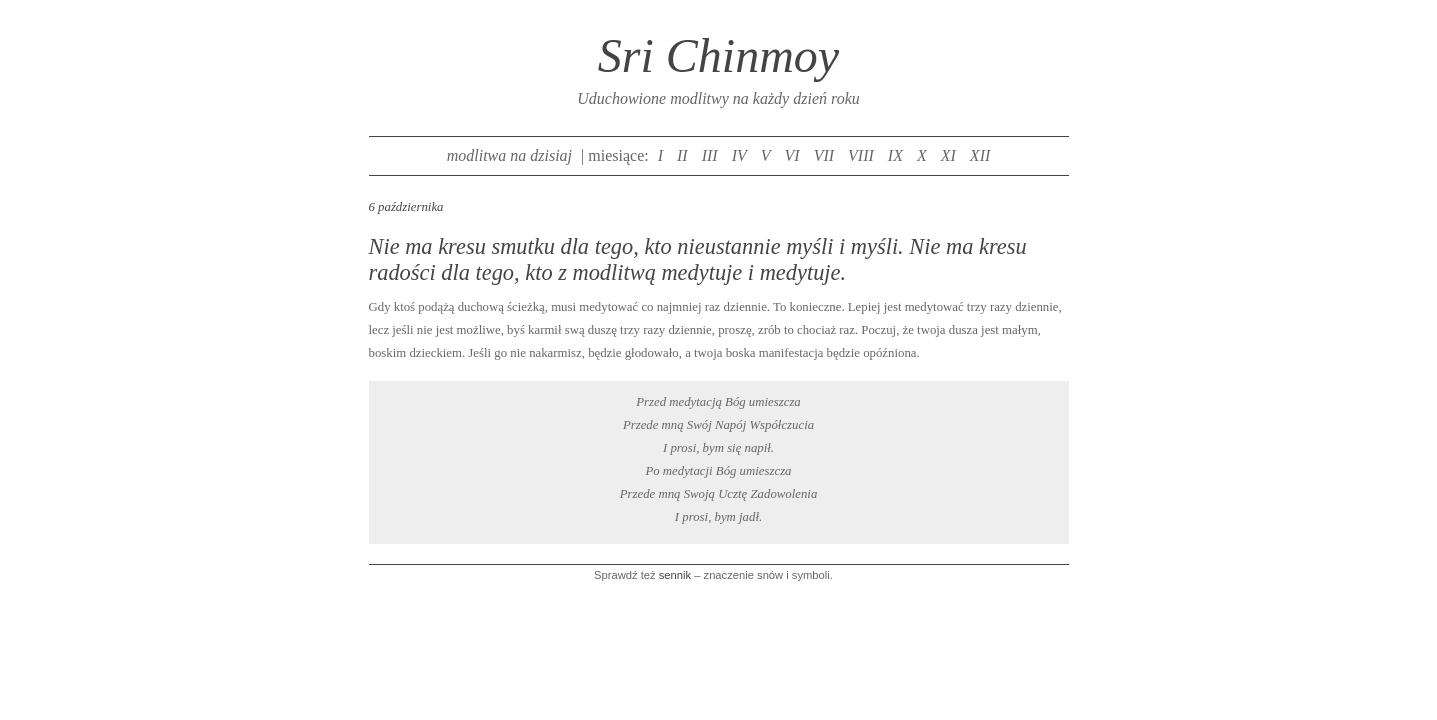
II (682, 155)
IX (895, 155)
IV (739, 155)
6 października (406, 207)
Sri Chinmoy (718, 55)
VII (824, 155)
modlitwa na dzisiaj (509, 155)
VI (792, 155)
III (710, 155)
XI (948, 155)
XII (980, 155)
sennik (675, 575)
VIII (861, 155)
